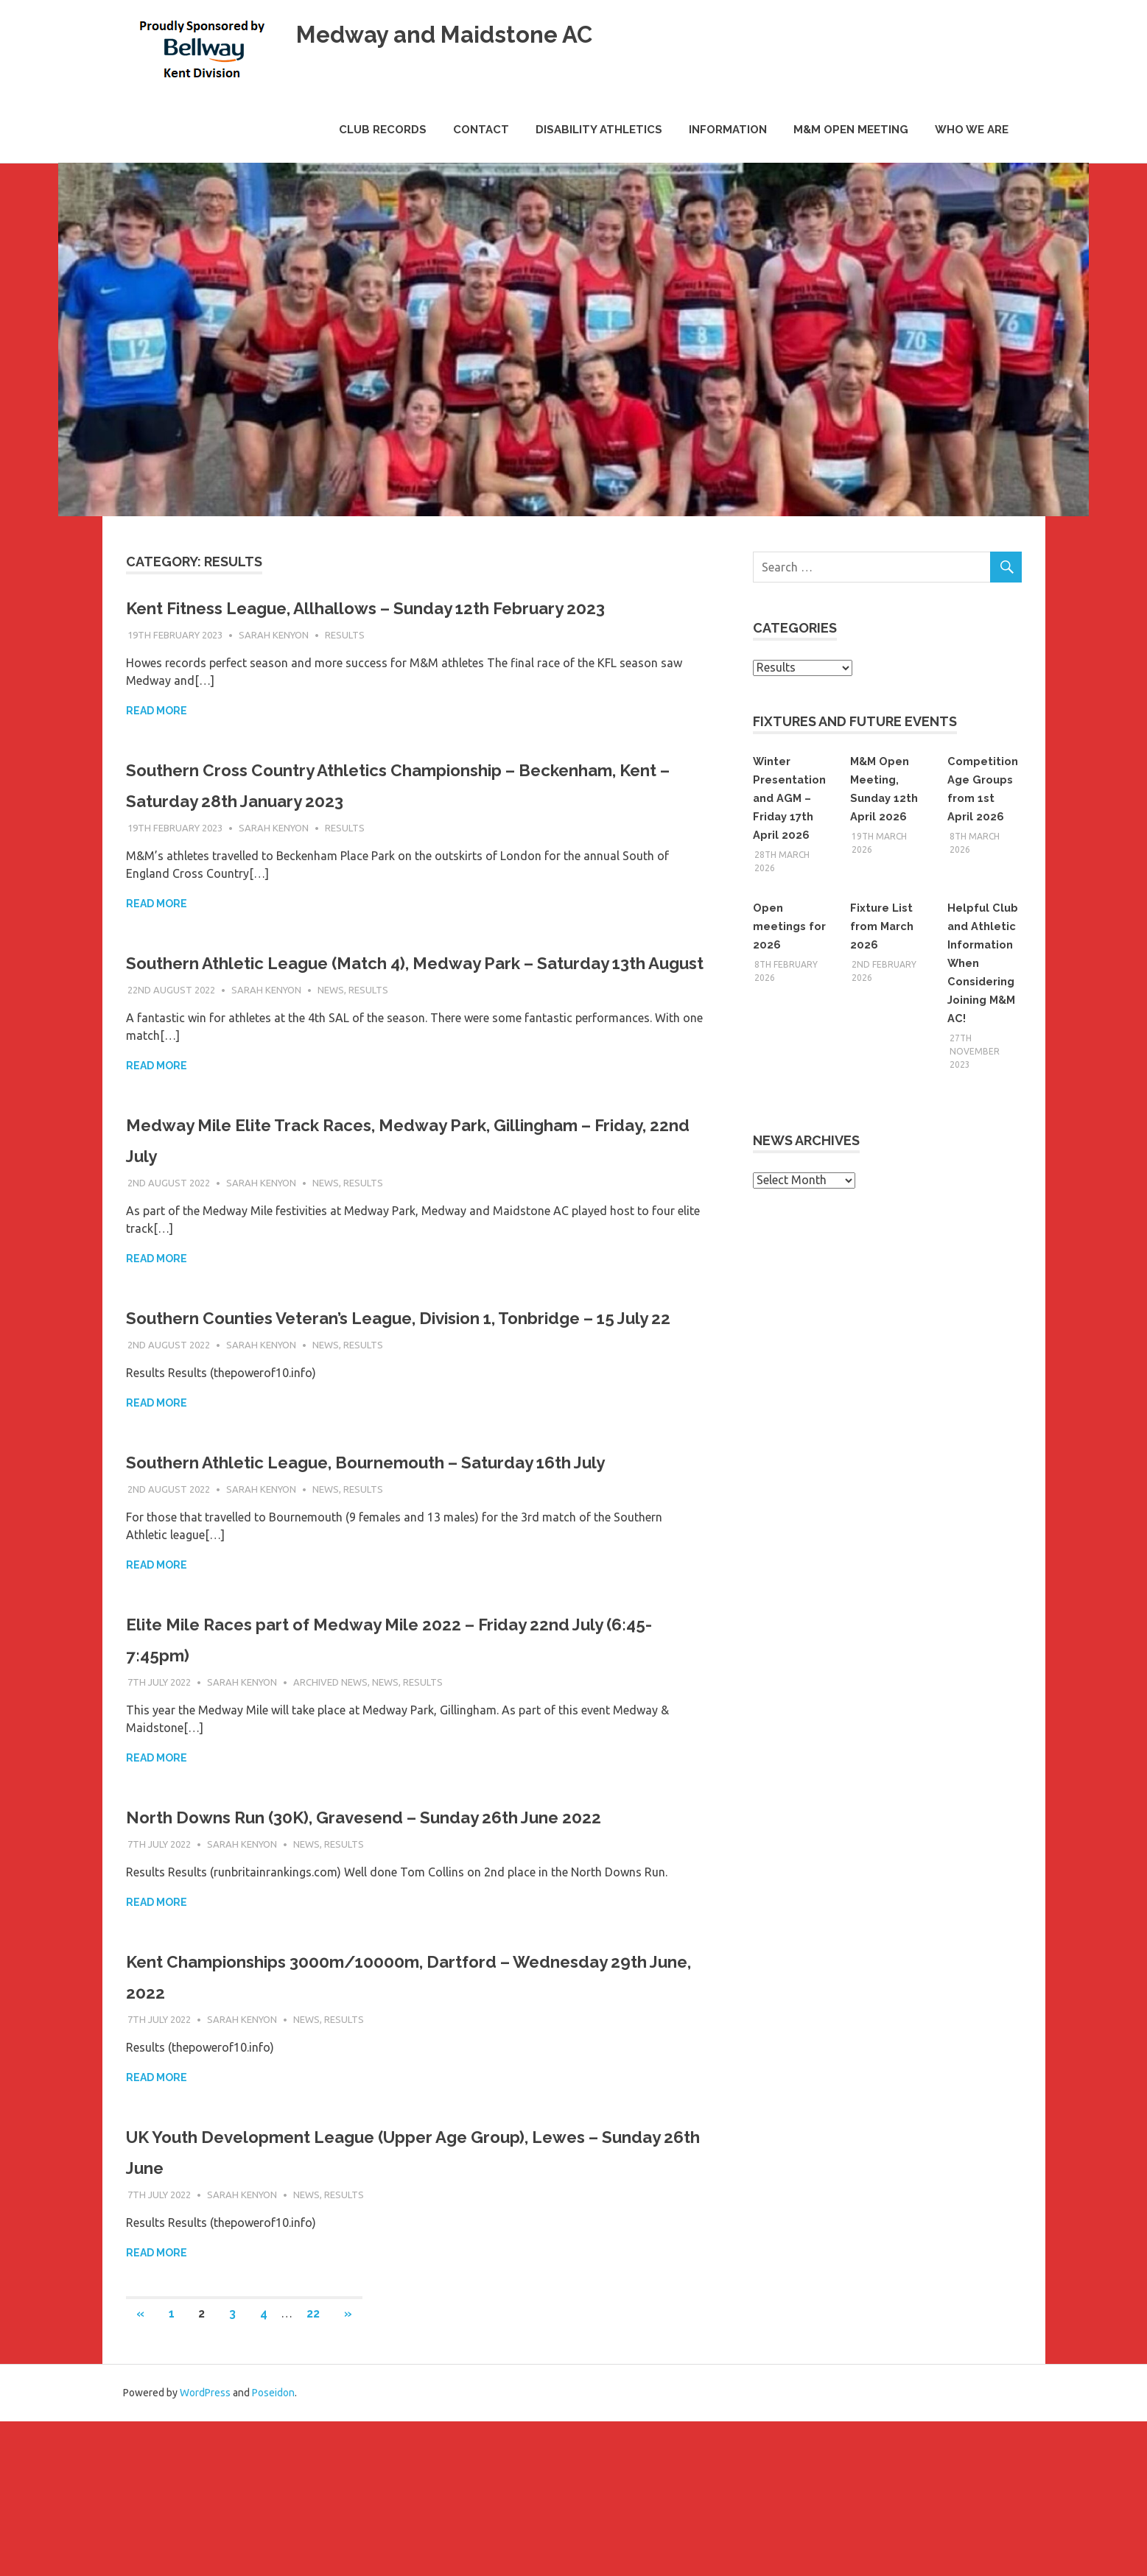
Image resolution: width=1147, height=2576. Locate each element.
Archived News (330, 1806)
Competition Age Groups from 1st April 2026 (981, 798)
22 (313, 2468)
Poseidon (273, 2547)
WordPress (205, 2547)
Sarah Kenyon (274, 666)
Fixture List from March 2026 (885, 926)
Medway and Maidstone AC (476, 32)
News (331, 1051)
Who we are (972, 129)
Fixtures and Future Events (855, 721)
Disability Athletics (599, 129)
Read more (156, 741)
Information (728, 129)
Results (345, 666)
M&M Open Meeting (850, 129)
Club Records (383, 129)
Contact (481, 129)
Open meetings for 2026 (782, 926)
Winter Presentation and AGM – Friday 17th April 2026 (789, 798)
